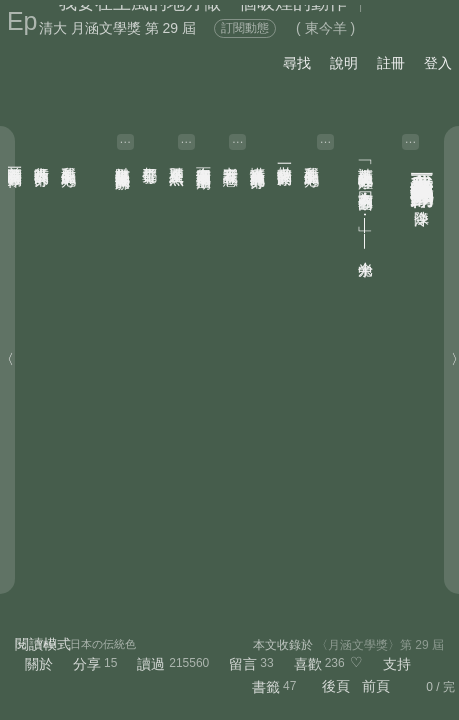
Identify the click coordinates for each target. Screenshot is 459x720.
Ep (22, 21)
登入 (438, 63)
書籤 (266, 687)
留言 (243, 664)
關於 (39, 664)
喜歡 (308, 664)
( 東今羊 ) (325, 28)
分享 (87, 664)
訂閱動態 (245, 28)
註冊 (391, 63)
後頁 (336, 686)
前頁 (376, 686)
